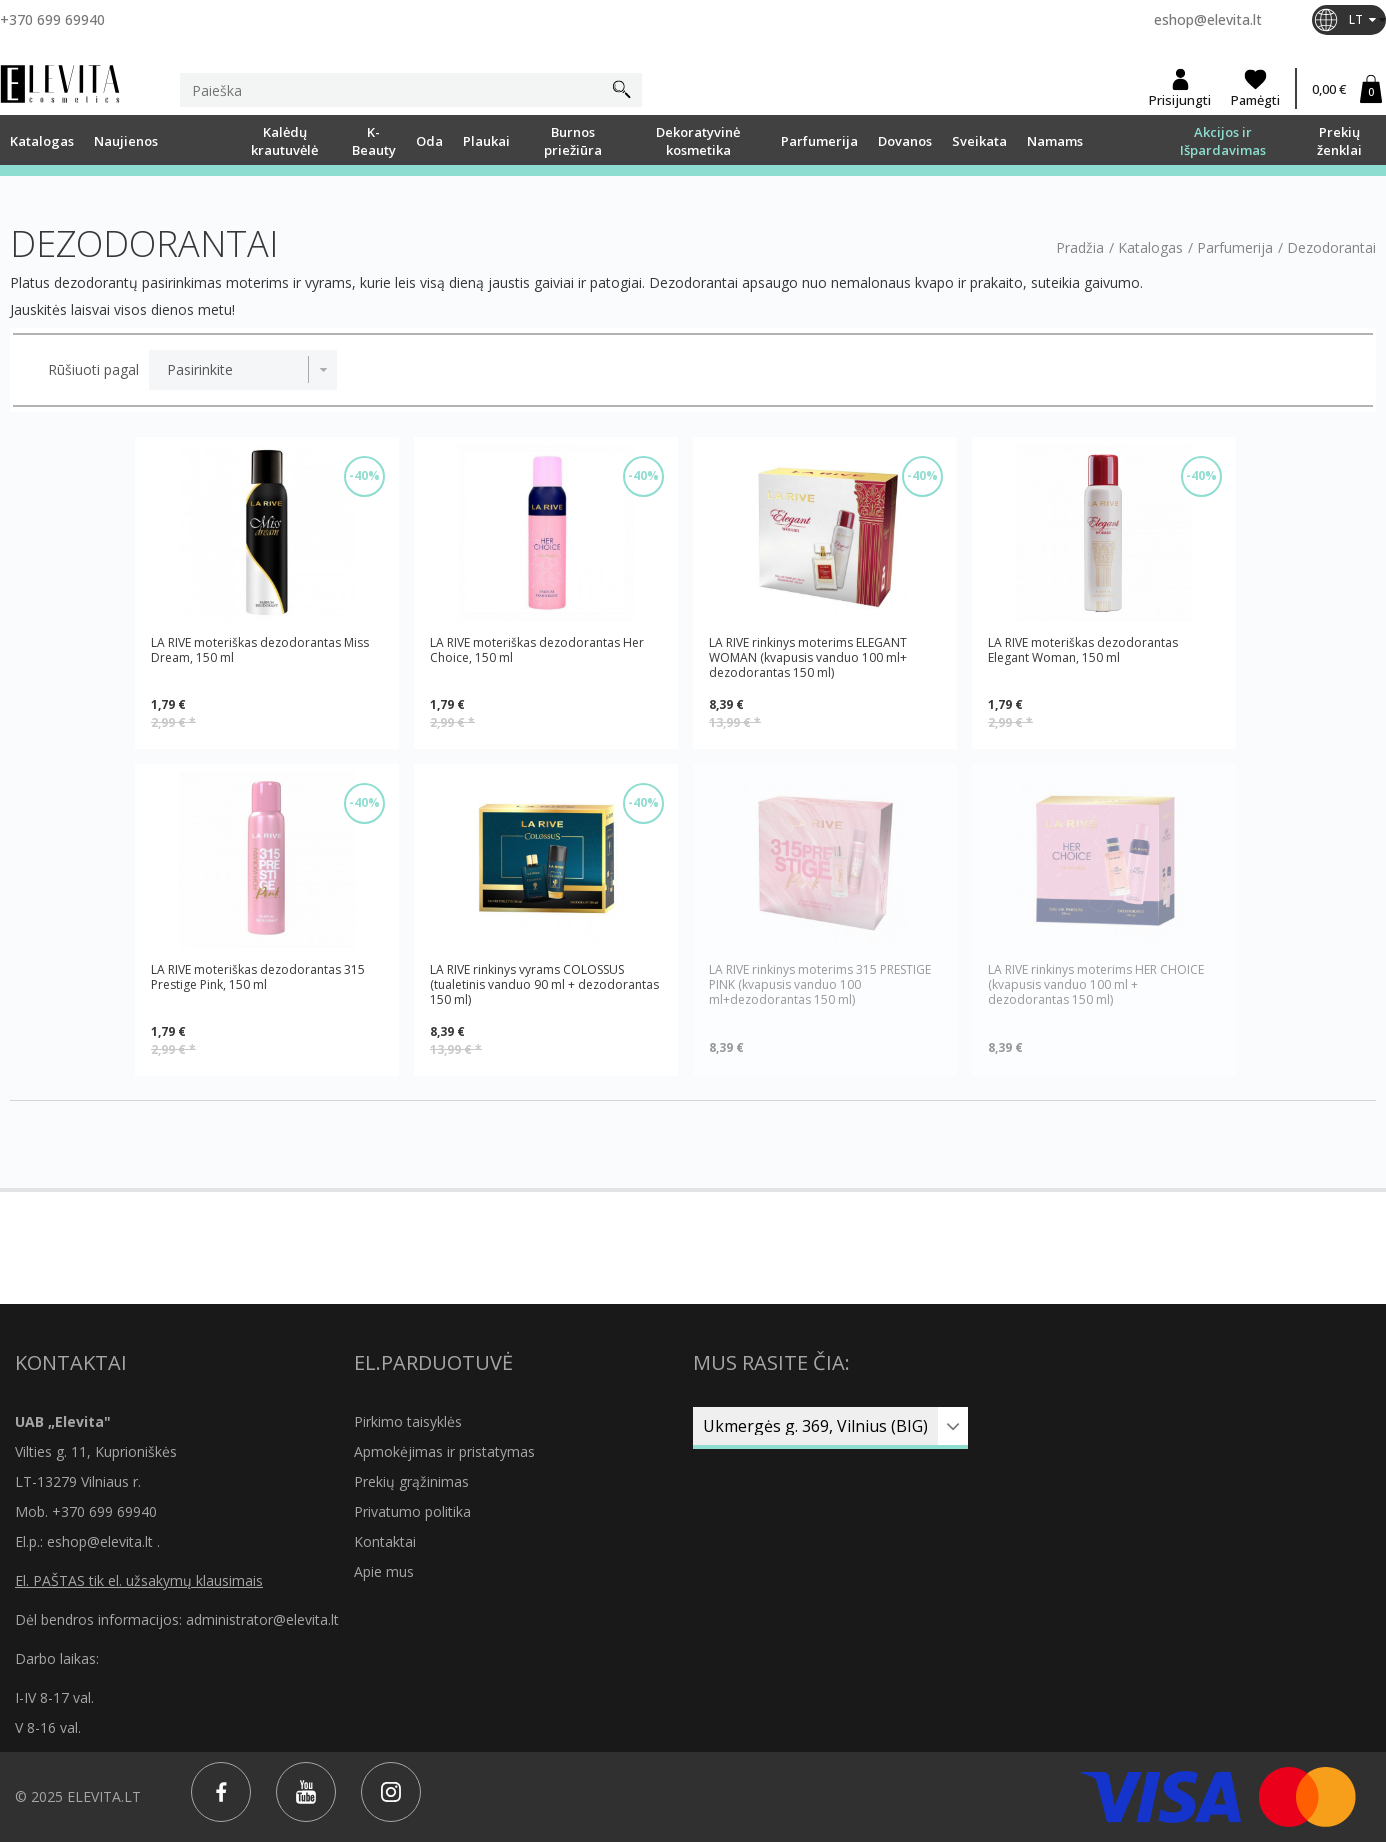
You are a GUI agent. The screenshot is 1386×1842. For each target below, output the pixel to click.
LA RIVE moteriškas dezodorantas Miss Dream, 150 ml (260, 650)
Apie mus (384, 1571)
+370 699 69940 (52, 19)
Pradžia (1080, 248)
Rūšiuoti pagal (93, 370)
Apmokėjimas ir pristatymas (444, 1451)
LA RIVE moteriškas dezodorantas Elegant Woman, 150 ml (1083, 650)
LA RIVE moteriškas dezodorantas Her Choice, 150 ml (537, 650)
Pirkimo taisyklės (408, 1421)
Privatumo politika (412, 1511)
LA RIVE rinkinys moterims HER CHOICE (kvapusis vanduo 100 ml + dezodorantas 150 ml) (1096, 985)
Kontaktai (385, 1541)
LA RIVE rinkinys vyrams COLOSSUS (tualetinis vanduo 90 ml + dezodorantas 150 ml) (544, 984)
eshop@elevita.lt (1208, 19)
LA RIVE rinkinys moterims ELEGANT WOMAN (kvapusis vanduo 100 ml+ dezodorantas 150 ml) (808, 657)
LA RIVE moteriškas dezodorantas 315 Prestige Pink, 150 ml (258, 977)
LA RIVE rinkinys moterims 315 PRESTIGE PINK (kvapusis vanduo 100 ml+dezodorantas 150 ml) (820, 985)
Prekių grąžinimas (411, 1481)
